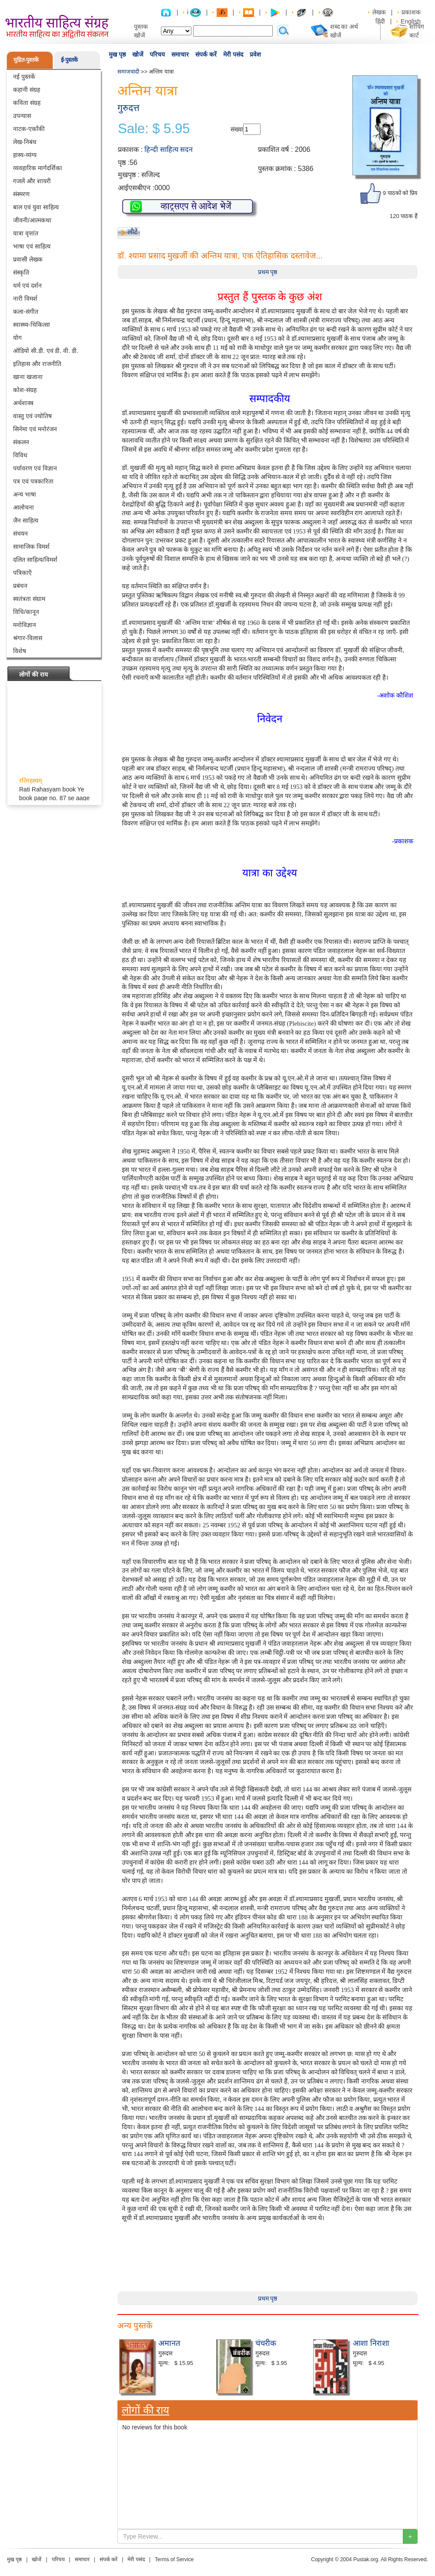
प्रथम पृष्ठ (268, 271)
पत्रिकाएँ (22, 572)
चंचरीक (265, 2343)
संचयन (20, 533)
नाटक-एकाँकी (29, 128)
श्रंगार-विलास (27, 637)
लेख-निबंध (25, 141)
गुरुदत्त (128, 108)
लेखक (379, 12)
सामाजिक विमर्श (31, 546)
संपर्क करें (206, 54)
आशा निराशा (371, 2343)
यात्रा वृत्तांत (25, 233)
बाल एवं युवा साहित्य (36, 207)
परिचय (157, 54)
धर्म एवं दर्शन (27, 285)
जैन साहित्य (25, 520)
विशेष (19, 650)
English (411, 21)
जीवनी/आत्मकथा (32, 220)
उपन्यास (22, 115)
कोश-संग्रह (25, 389)
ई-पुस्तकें (69, 60)
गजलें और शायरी (32, 181)
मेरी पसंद (233, 54)
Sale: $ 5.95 (154, 128)
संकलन (21, 442)
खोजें (137, 54)
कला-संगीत (25, 311)
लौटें (132, 231)
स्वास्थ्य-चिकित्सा (31, 324)
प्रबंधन (20, 585)
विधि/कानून (26, 611)
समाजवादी (128, 71)
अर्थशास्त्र (23, 402)
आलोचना (23, 507)
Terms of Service (174, 2559)
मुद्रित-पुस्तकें (26, 60)
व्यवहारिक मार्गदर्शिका (37, 167)
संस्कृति (21, 272)
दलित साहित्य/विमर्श (35, 559)
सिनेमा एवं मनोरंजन (35, 429)
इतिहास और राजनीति (37, 363)
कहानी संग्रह (26, 89)
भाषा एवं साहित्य (31, 246)
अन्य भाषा (24, 494)
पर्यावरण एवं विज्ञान (35, 468)
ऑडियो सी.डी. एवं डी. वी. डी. (45, 350)
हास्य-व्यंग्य (25, 154)
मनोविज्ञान (24, 624)
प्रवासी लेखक (28, 259)
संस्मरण (21, 194)
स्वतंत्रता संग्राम (29, 598)
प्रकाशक (411, 12)
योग (17, 337)
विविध (20, 455)
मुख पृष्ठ (117, 54)
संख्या (237, 129)
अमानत (169, 2343)
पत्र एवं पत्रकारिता (33, 481)
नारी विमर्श (25, 298)
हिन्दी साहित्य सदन (168, 149)
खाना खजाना (28, 376)
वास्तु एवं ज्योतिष (32, 416)
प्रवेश (255, 54)
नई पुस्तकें (24, 76)
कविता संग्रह (26, 102)
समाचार (180, 54)
